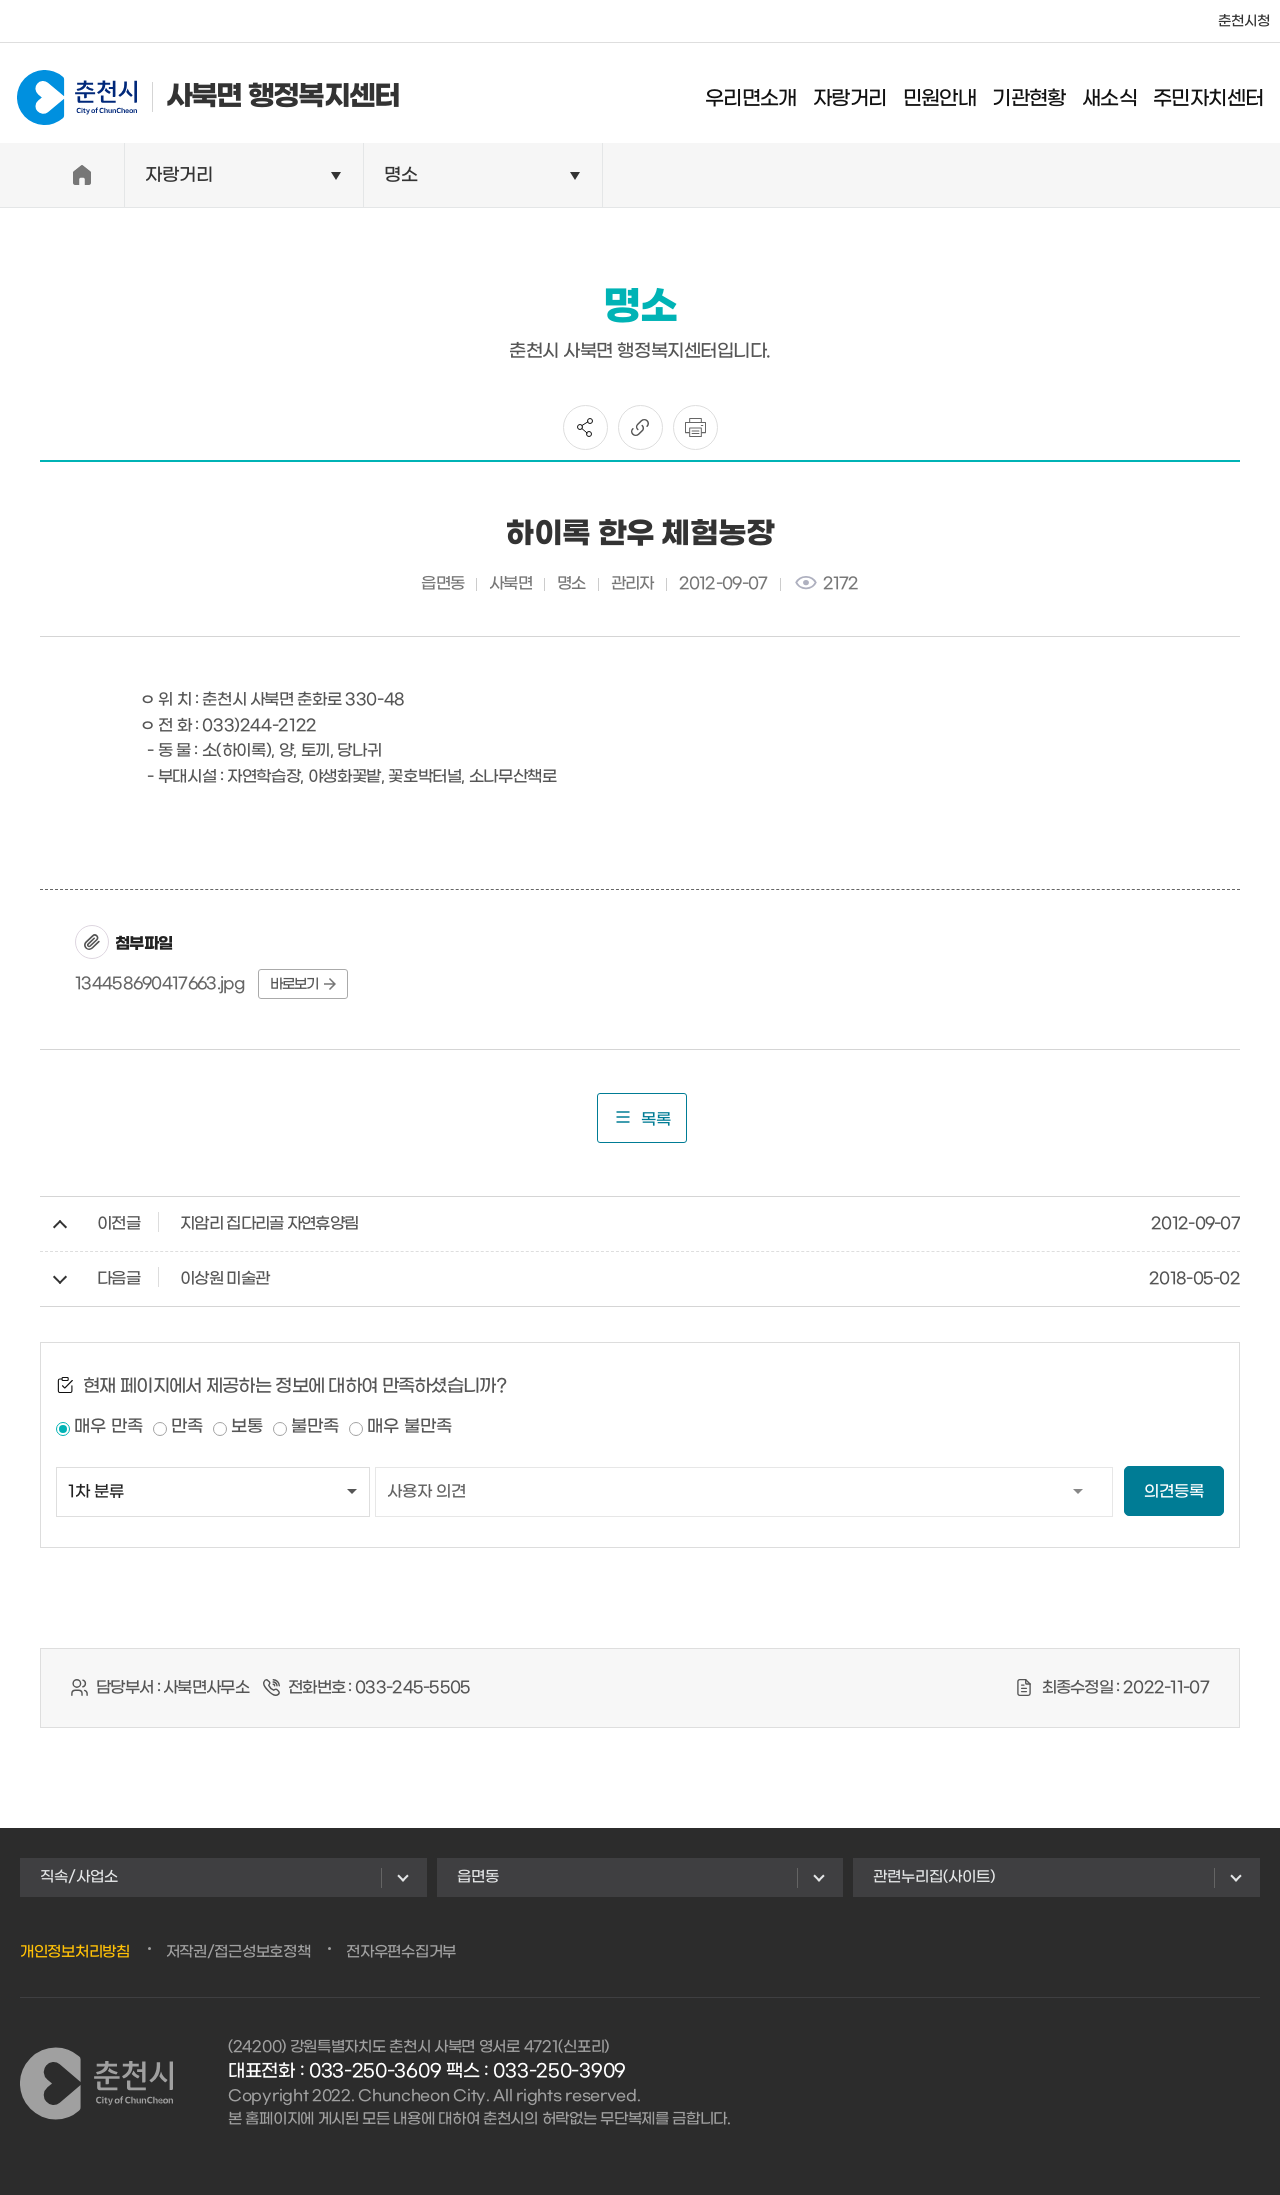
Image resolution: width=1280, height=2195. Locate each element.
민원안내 (946, 95)
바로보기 (303, 984)
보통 (247, 1427)
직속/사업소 (79, 1877)
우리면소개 (758, 95)
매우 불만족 (409, 1427)
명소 (401, 175)
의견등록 (1174, 1491)
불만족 (315, 1427)
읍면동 (478, 1877)
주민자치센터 (1215, 95)
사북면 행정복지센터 (201, 92)
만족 (187, 1427)
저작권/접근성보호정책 (238, 1952)
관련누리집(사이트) (934, 1877)
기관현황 (1036, 95)
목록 (642, 1118)
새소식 (1115, 95)
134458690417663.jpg (160, 983)
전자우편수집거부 (401, 1952)
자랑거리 (857, 95)
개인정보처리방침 (75, 1952)
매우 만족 (108, 1427)
